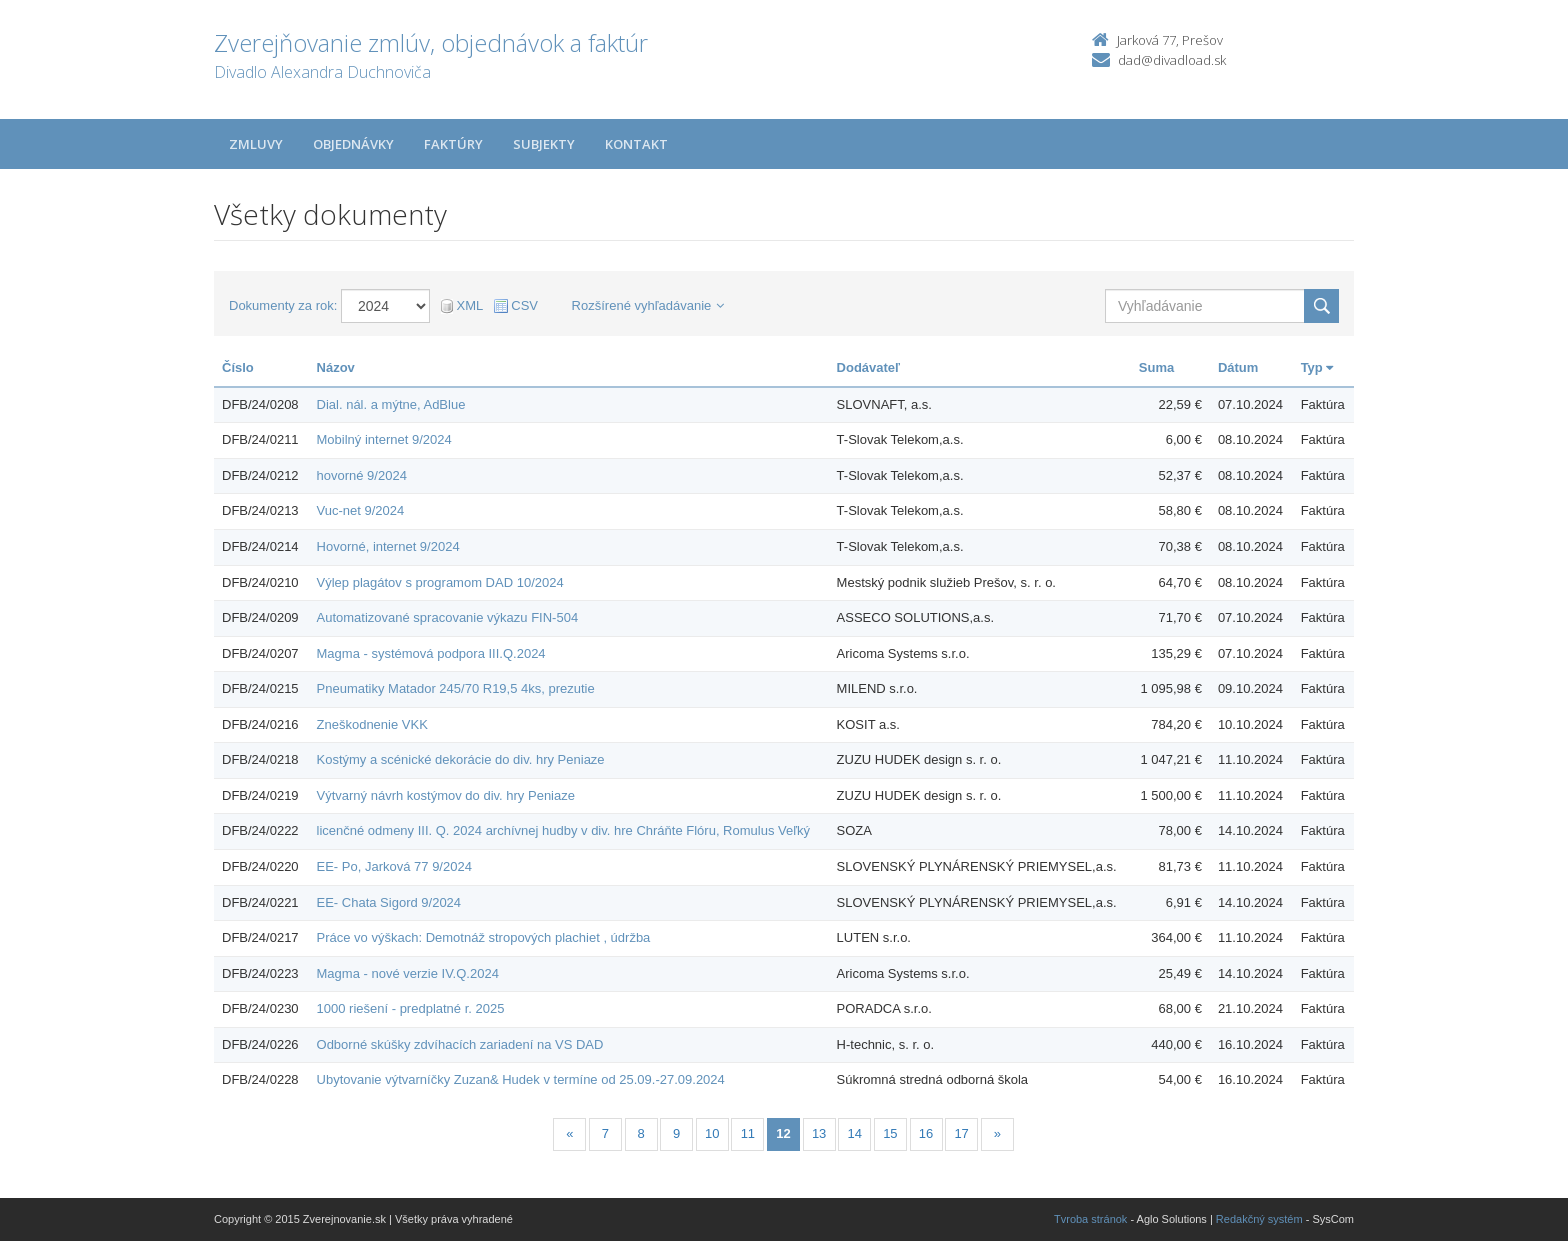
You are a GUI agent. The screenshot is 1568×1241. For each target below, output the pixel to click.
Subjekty (544, 144)
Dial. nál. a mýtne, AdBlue (391, 404)
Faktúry (453, 144)
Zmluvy (256, 144)
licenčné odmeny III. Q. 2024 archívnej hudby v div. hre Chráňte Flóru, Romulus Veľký (563, 830)
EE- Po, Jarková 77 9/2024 (394, 866)
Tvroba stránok (1090, 1219)
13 (819, 1133)
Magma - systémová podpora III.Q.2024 (431, 653)
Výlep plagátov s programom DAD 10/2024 (440, 582)
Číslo (238, 367)
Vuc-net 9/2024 (361, 510)
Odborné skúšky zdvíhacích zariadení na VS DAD (460, 1044)
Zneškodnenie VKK (372, 724)
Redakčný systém (1259, 1219)
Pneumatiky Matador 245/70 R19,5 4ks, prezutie (456, 688)
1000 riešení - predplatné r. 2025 (411, 1008)
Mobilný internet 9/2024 (384, 439)
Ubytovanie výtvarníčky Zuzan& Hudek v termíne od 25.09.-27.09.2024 (521, 1079)
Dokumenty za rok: (283, 305)
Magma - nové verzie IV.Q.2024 (408, 973)
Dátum (1238, 367)
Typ (1317, 367)
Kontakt (636, 144)
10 (712, 1133)
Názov (336, 367)
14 (855, 1133)
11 (748, 1133)
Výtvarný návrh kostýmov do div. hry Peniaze (446, 795)
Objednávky (353, 144)
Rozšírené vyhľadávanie (648, 305)
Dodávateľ (869, 367)
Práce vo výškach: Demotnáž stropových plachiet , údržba (484, 937)
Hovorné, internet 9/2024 (388, 546)
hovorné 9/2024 (362, 475)
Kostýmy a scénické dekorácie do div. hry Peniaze (461, 759)
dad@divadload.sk (1172, 60)
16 (926, 1133)
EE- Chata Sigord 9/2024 (389, 902)
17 (961, 1133)
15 (890, 1133)
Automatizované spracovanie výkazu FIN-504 (448, 617)
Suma (1156, 367)
